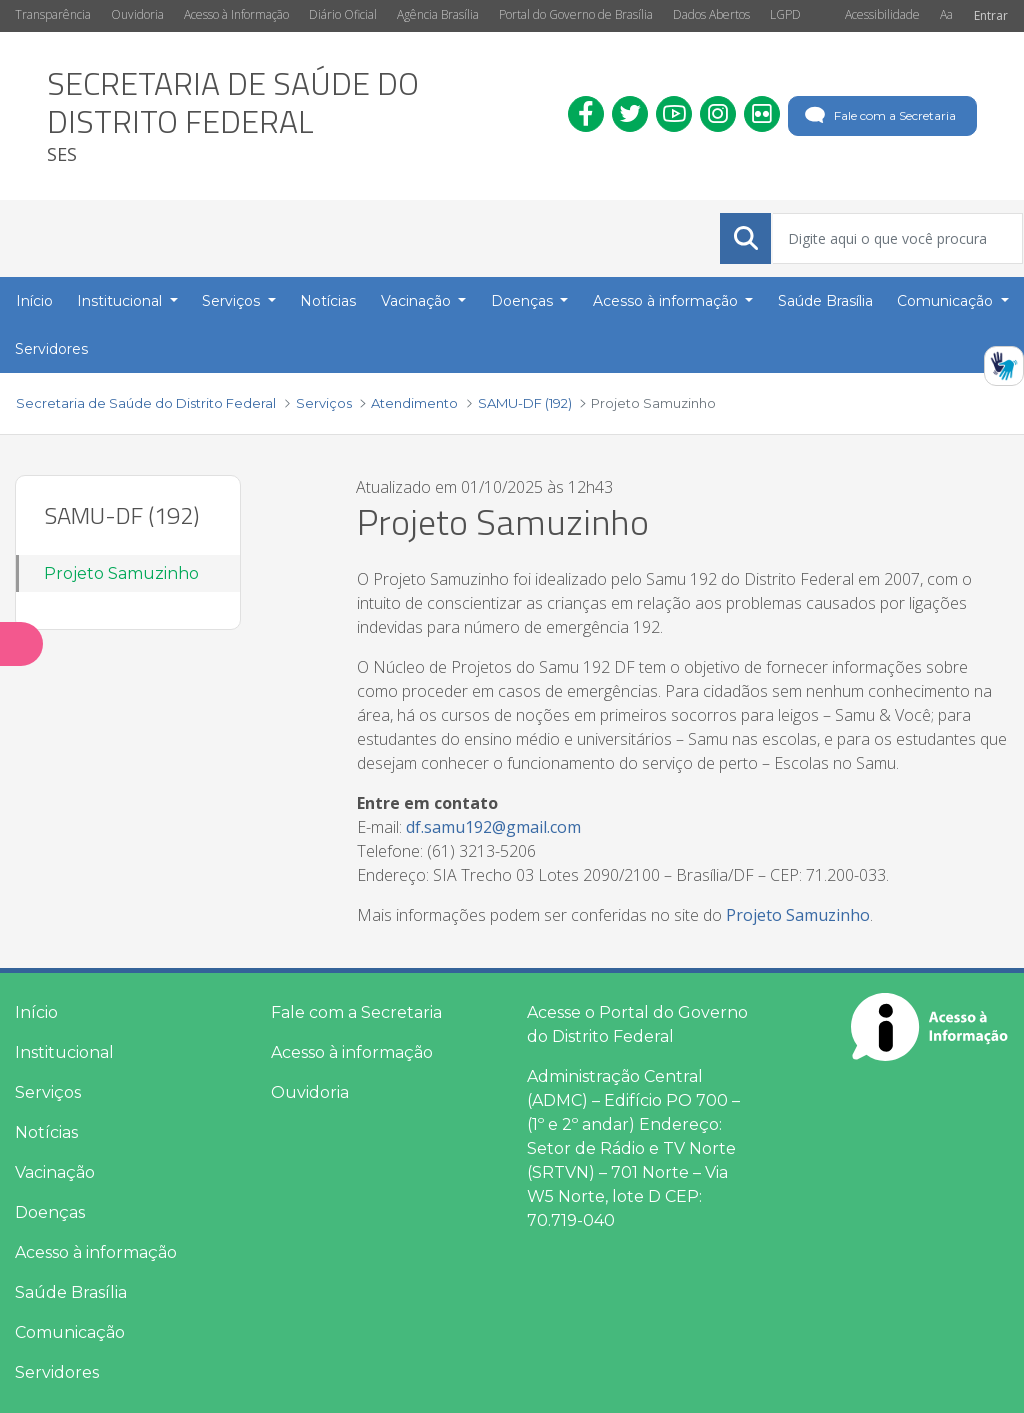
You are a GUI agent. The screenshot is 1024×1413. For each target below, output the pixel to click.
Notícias (46, 1132)
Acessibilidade (882, 14)
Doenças (50, 1212)
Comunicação (70, 1332)
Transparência (53, 14)
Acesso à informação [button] (667, 301)
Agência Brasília (438, 14)
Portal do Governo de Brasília (576, 14)
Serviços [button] (233, 301)
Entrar (991, 15)
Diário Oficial (343, 14)
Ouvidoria (137, 14)
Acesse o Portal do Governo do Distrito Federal (637, 1024)
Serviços (48, 1092)
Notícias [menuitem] (328, 301)
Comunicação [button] (947, 301)
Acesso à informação (96, 1252)
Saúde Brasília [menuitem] (825, 301)
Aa (946, 14)
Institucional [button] (121, 301)
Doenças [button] (524, 301)
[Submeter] (746, 238)
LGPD (785, 14)
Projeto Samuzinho (121, 573)
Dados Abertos (711, 14)
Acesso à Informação (236, 14)
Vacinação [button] (418, 301)
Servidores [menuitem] (51, 349)
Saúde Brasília (71, 1292)
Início (36, 1012)
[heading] (292, 116)
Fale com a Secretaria (878, 116)
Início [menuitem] (34, 301)
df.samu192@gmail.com (493, 827)
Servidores (57, 1372)
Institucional (64, 1052)
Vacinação (55, 1172)
